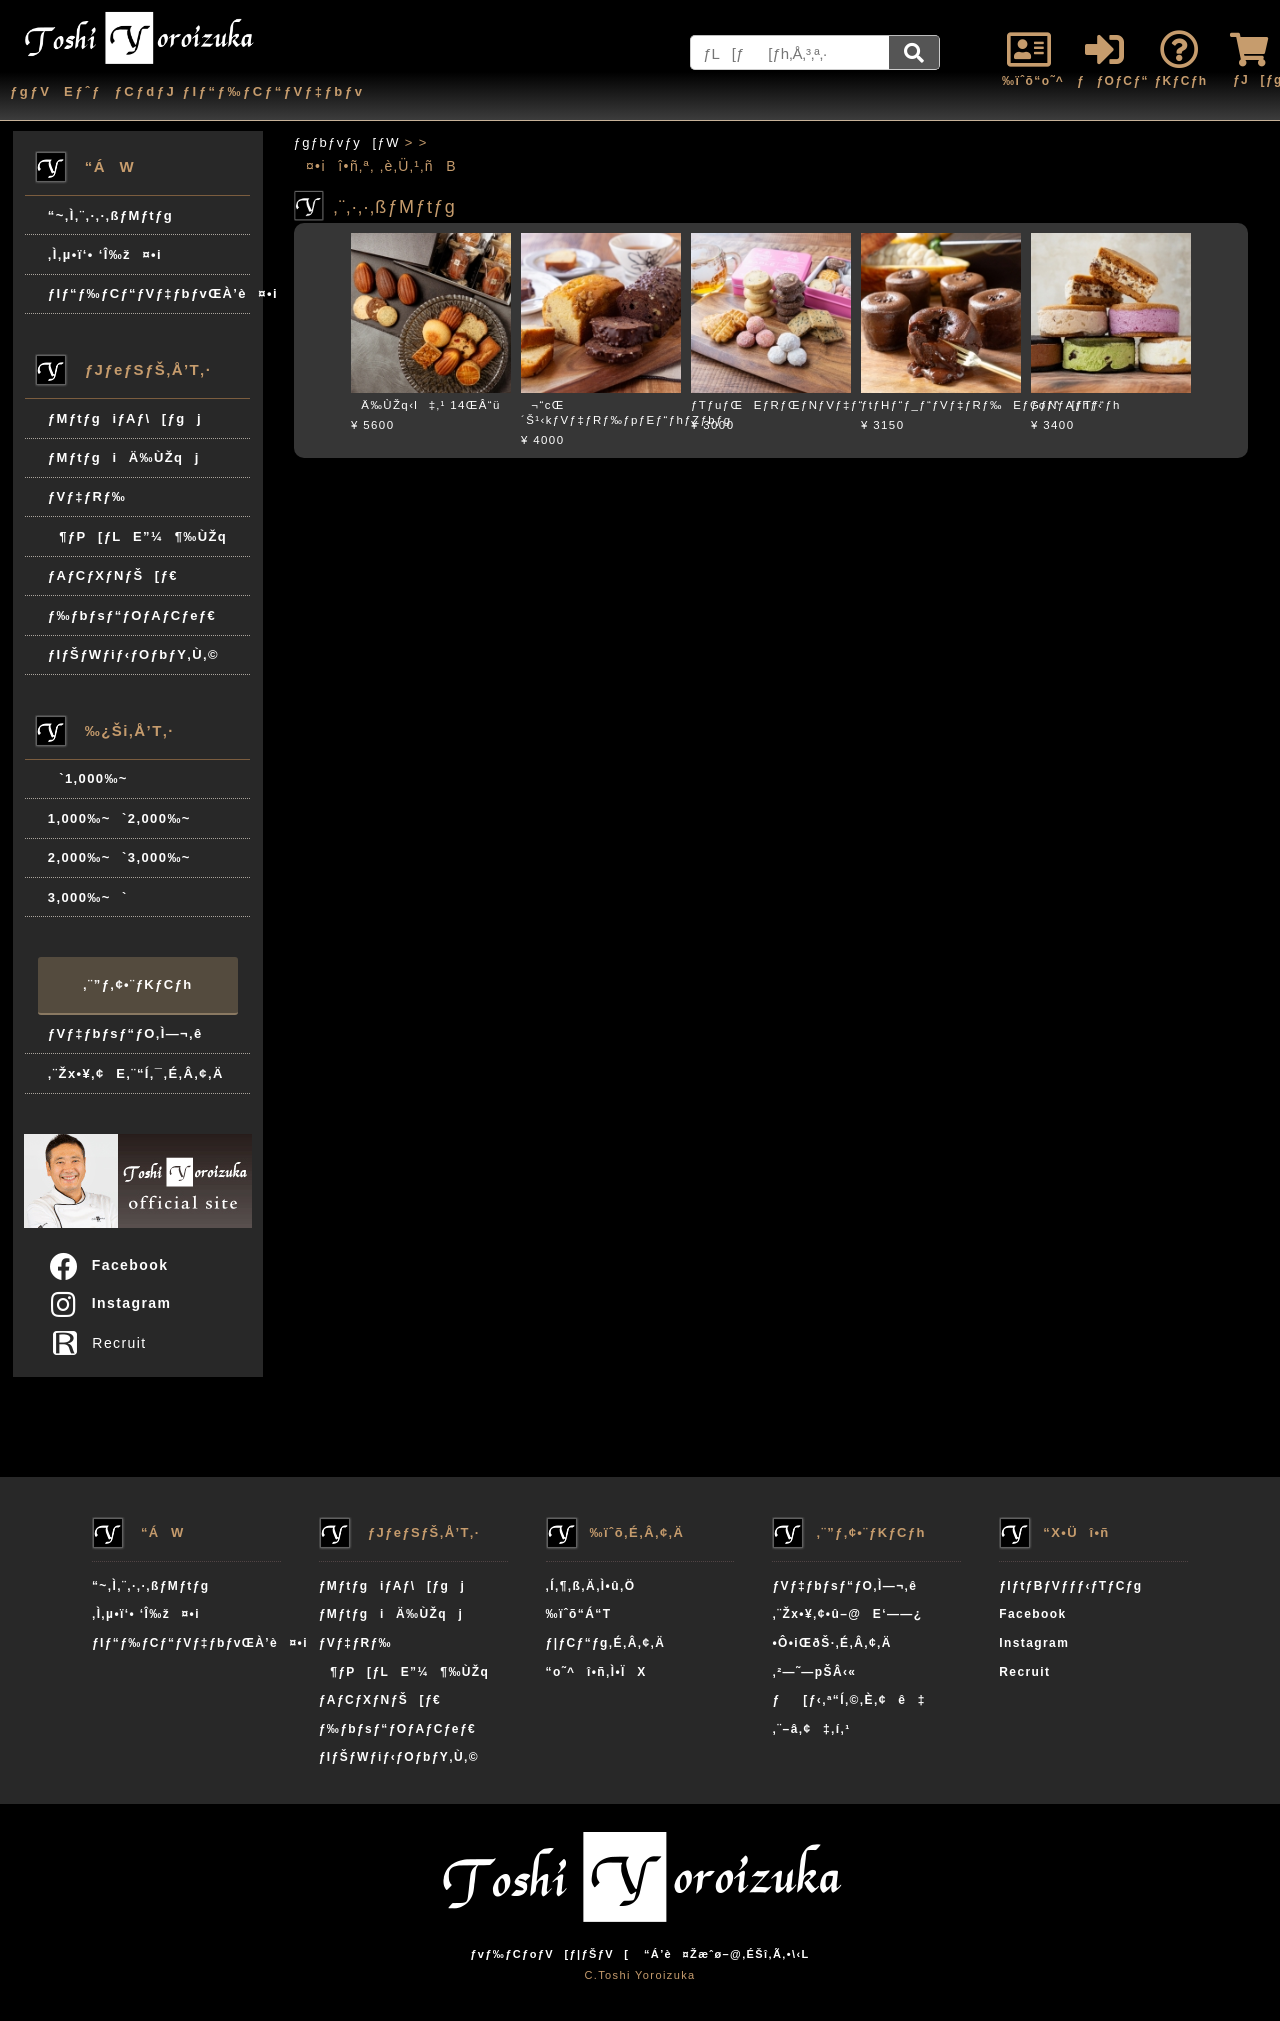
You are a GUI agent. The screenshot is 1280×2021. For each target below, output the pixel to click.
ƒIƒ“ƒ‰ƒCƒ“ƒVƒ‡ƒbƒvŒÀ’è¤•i (149, 293)
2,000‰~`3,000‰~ (119, 857)
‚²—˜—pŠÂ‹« (814, 1672)
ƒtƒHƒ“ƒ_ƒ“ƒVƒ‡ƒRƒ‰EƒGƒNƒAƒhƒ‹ (982, 405)
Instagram (109, 1303)
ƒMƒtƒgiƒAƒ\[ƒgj (125, 418)
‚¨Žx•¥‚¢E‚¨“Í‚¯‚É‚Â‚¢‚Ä (136, 1073)
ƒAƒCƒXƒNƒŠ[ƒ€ (113, 575)
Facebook (108, 1265)
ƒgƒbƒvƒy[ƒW (347, 142)
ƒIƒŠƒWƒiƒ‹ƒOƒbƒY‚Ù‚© (133, 654)
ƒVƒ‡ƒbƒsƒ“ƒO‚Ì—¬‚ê (125, 1033)
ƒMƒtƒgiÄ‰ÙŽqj (124, 457)
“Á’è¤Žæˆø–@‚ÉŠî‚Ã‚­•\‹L (727, 1954)
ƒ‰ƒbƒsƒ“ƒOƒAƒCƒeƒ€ (132, 615)
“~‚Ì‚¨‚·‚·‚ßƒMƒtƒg (110, 215)
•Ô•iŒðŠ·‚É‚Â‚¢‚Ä (831, 1643)
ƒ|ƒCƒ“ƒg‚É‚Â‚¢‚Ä (606, 1643)
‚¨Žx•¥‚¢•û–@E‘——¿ (847, 1614)
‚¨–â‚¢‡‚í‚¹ (811, 1729)
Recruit (103, 1343)
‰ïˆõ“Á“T (579, 1614)
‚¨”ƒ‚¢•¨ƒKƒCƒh (137, 984)
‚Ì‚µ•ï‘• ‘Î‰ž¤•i (105, 254)
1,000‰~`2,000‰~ (119, 818)
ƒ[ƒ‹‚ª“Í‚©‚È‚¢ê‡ (848, 1700)
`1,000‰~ (88, 778)
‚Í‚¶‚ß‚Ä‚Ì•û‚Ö (591, 1586)
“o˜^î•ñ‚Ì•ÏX (596, 1672)
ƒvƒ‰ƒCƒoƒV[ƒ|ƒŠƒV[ (549, 1954)
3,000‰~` (88, 897)
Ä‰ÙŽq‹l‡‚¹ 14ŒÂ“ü (426, 405)
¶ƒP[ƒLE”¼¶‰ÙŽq (137, 536)
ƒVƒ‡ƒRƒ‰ (87, 496)
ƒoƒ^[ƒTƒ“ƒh (1076, 405)
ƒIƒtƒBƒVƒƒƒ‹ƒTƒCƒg (1070, 1586)
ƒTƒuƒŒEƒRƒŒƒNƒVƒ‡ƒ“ (777, 405)
